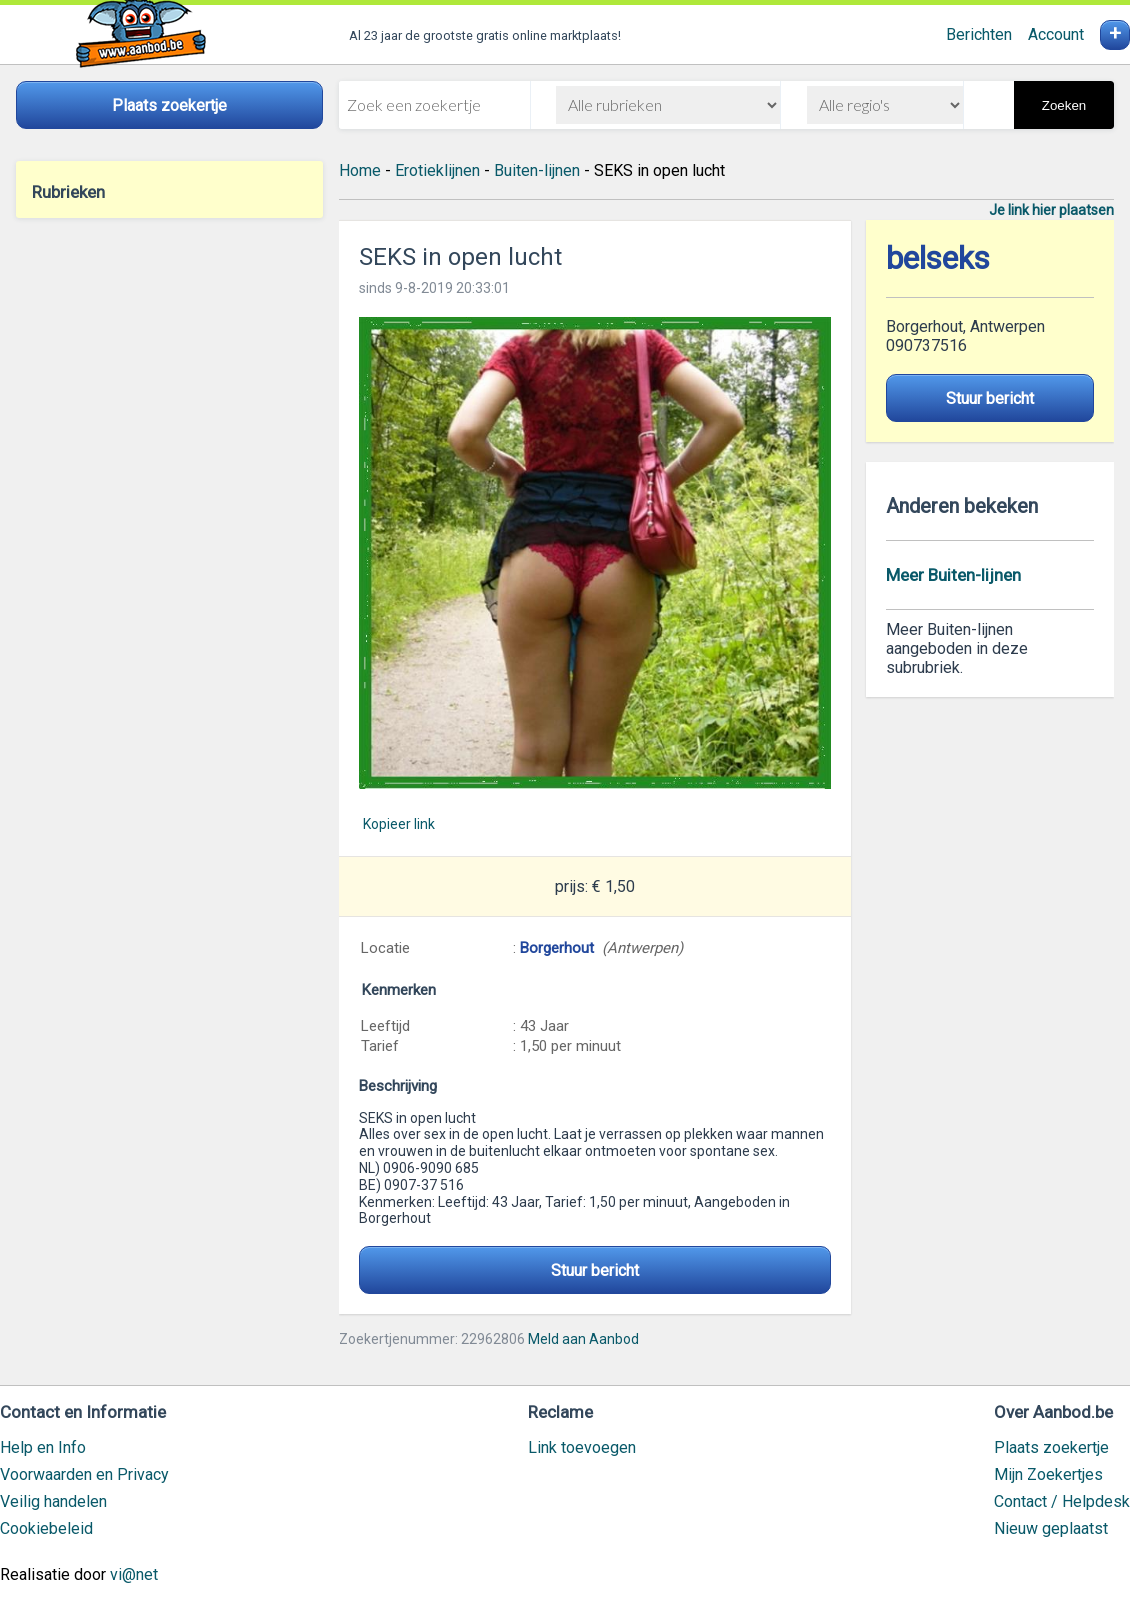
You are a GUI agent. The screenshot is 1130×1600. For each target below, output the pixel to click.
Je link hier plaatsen (1051, 210)
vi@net (134, 1574)
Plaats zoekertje (1051, 1447)
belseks (938, 258)
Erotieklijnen (437, 170)
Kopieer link (399, 824)
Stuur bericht (595, 1270)
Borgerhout (557, 948)
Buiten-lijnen (537, 170)
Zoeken (1064, 105)
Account (1056, 34)
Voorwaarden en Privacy (84, 1474)
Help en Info (43, 1447)
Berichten (979, 34)
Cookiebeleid (46, 1528)
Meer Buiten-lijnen (953, 575)
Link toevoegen (582, 1447)
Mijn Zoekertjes (1048, 1474)
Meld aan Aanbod (583, 1339)
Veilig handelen (53, 1501)
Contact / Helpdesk (1062, 1501)
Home (360, 170)
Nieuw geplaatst (1051, 1528)
